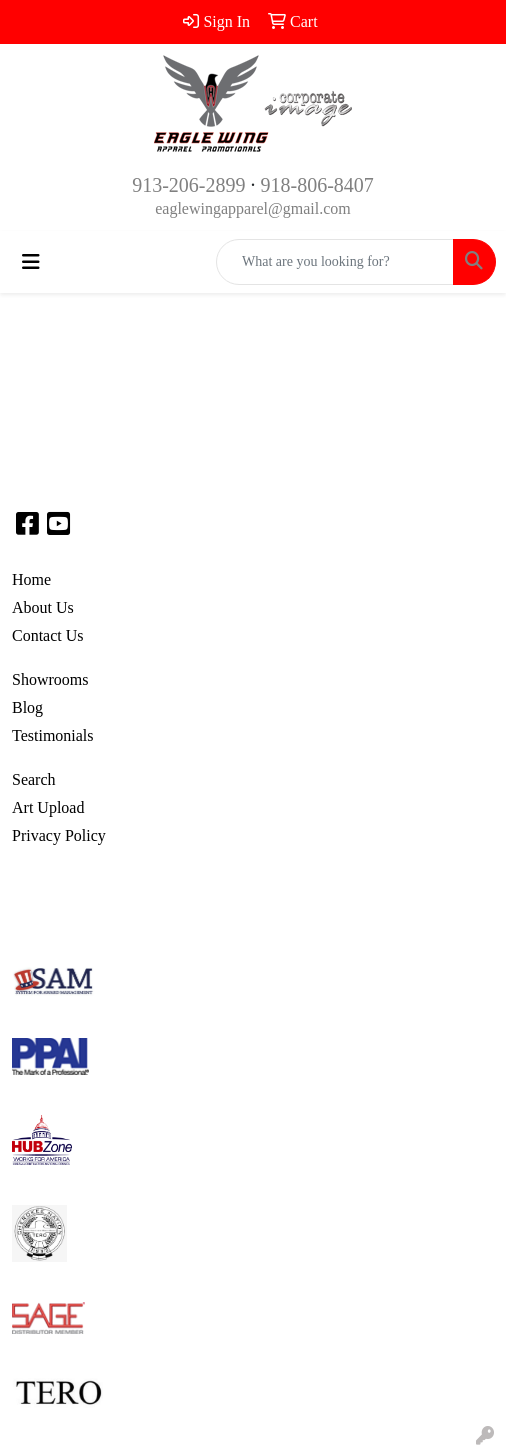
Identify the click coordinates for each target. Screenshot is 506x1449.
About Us (43, 607)
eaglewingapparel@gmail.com (253, 208)
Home (31, 579)
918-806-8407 (317, 185)
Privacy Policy (59, 835)
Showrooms (50, 679)
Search (34, 779)
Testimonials (53, 735)
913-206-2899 (188, 185)
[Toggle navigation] (31, 262)
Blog (27, 707)
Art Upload (48, 807)
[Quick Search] (335, 262)
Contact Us (48, 635)
